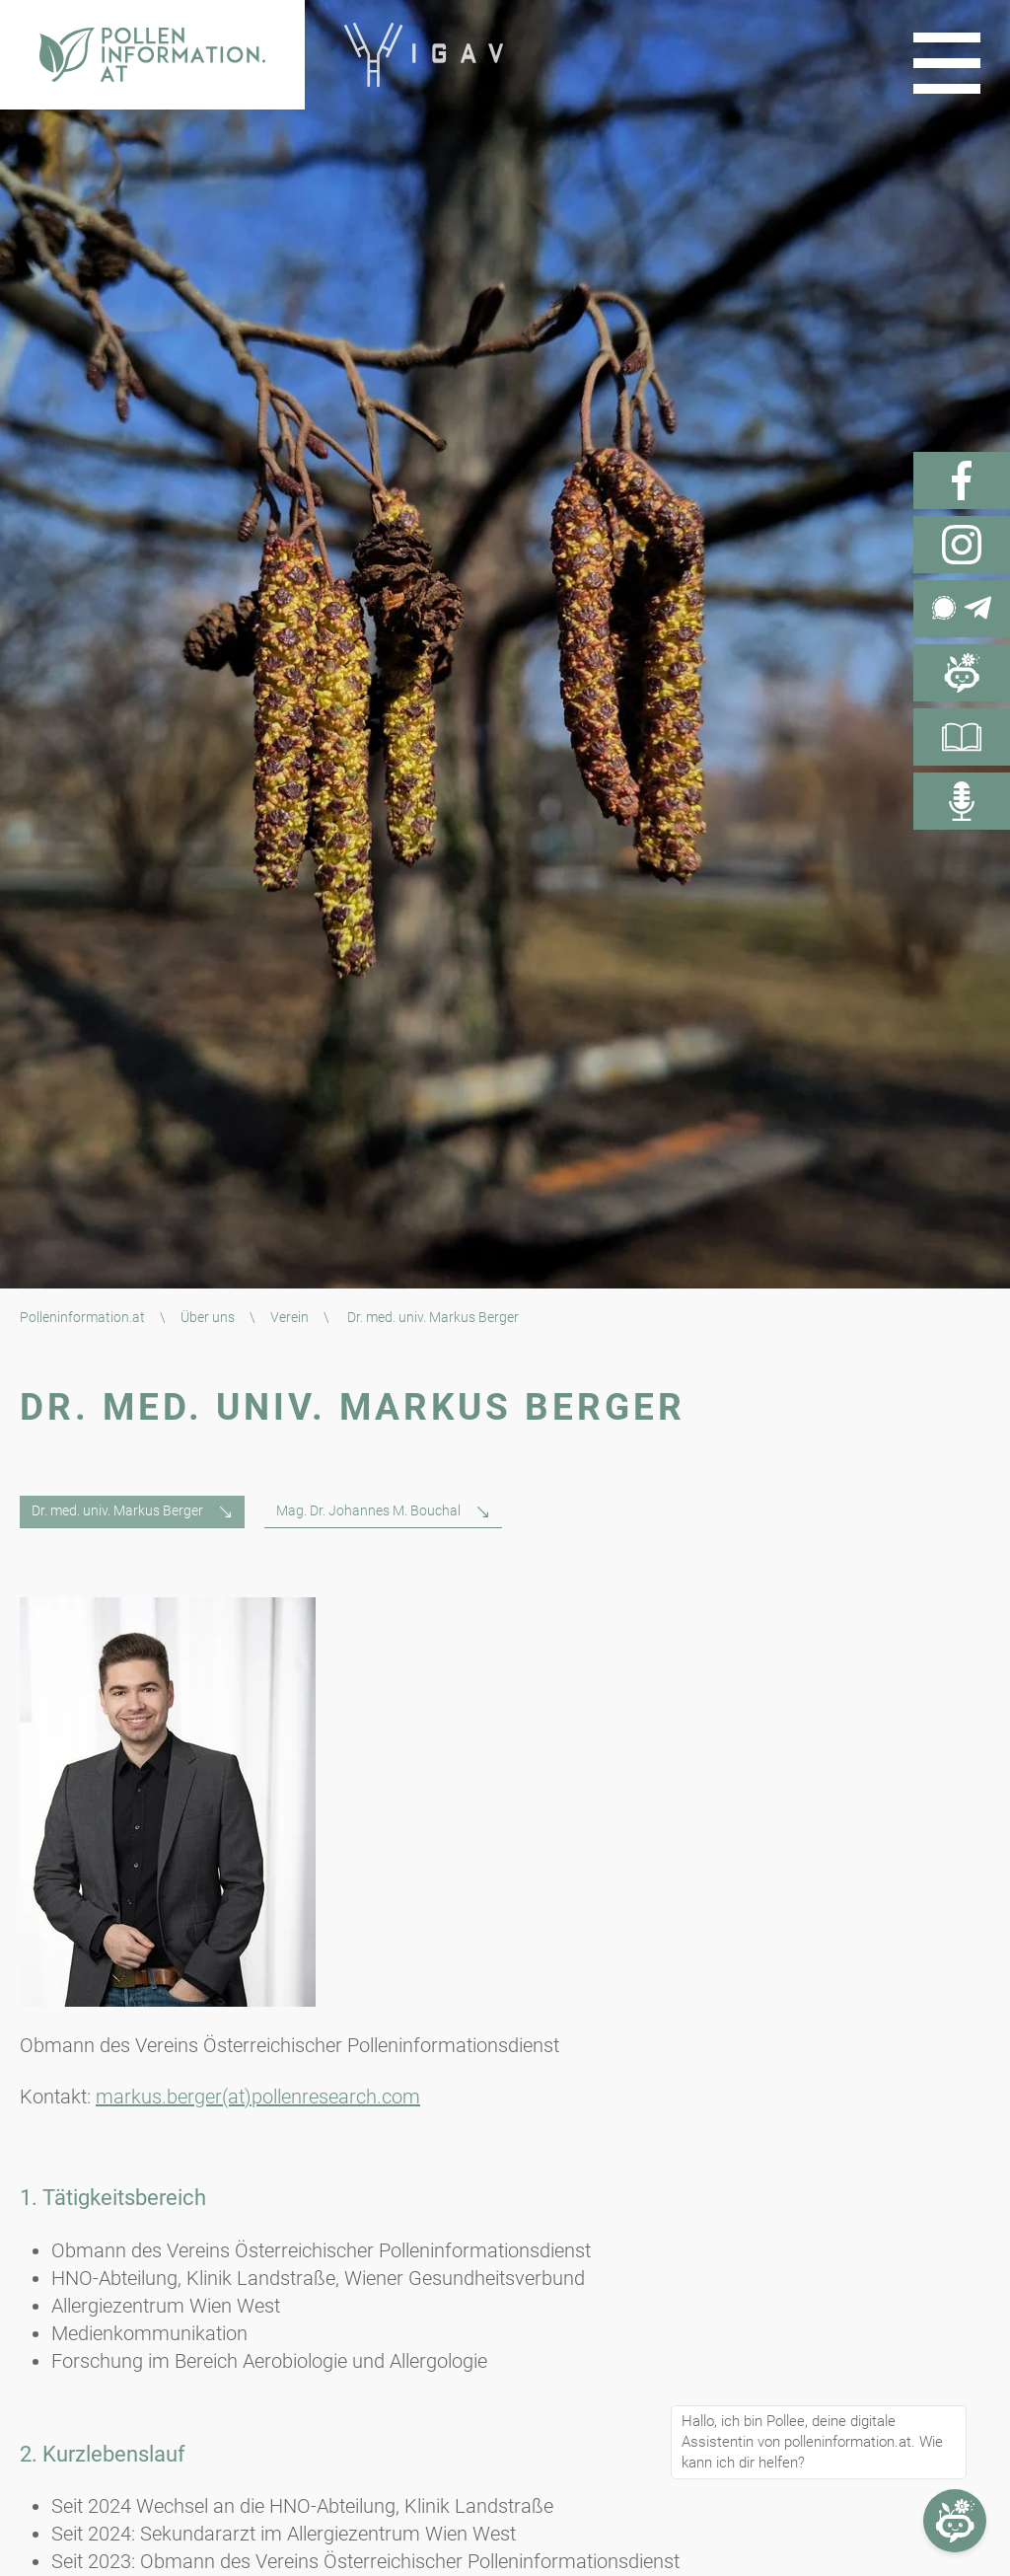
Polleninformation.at (82, 1317)
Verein (289, 1317)
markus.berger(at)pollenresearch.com (258, 2096)
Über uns (207, 1317)
